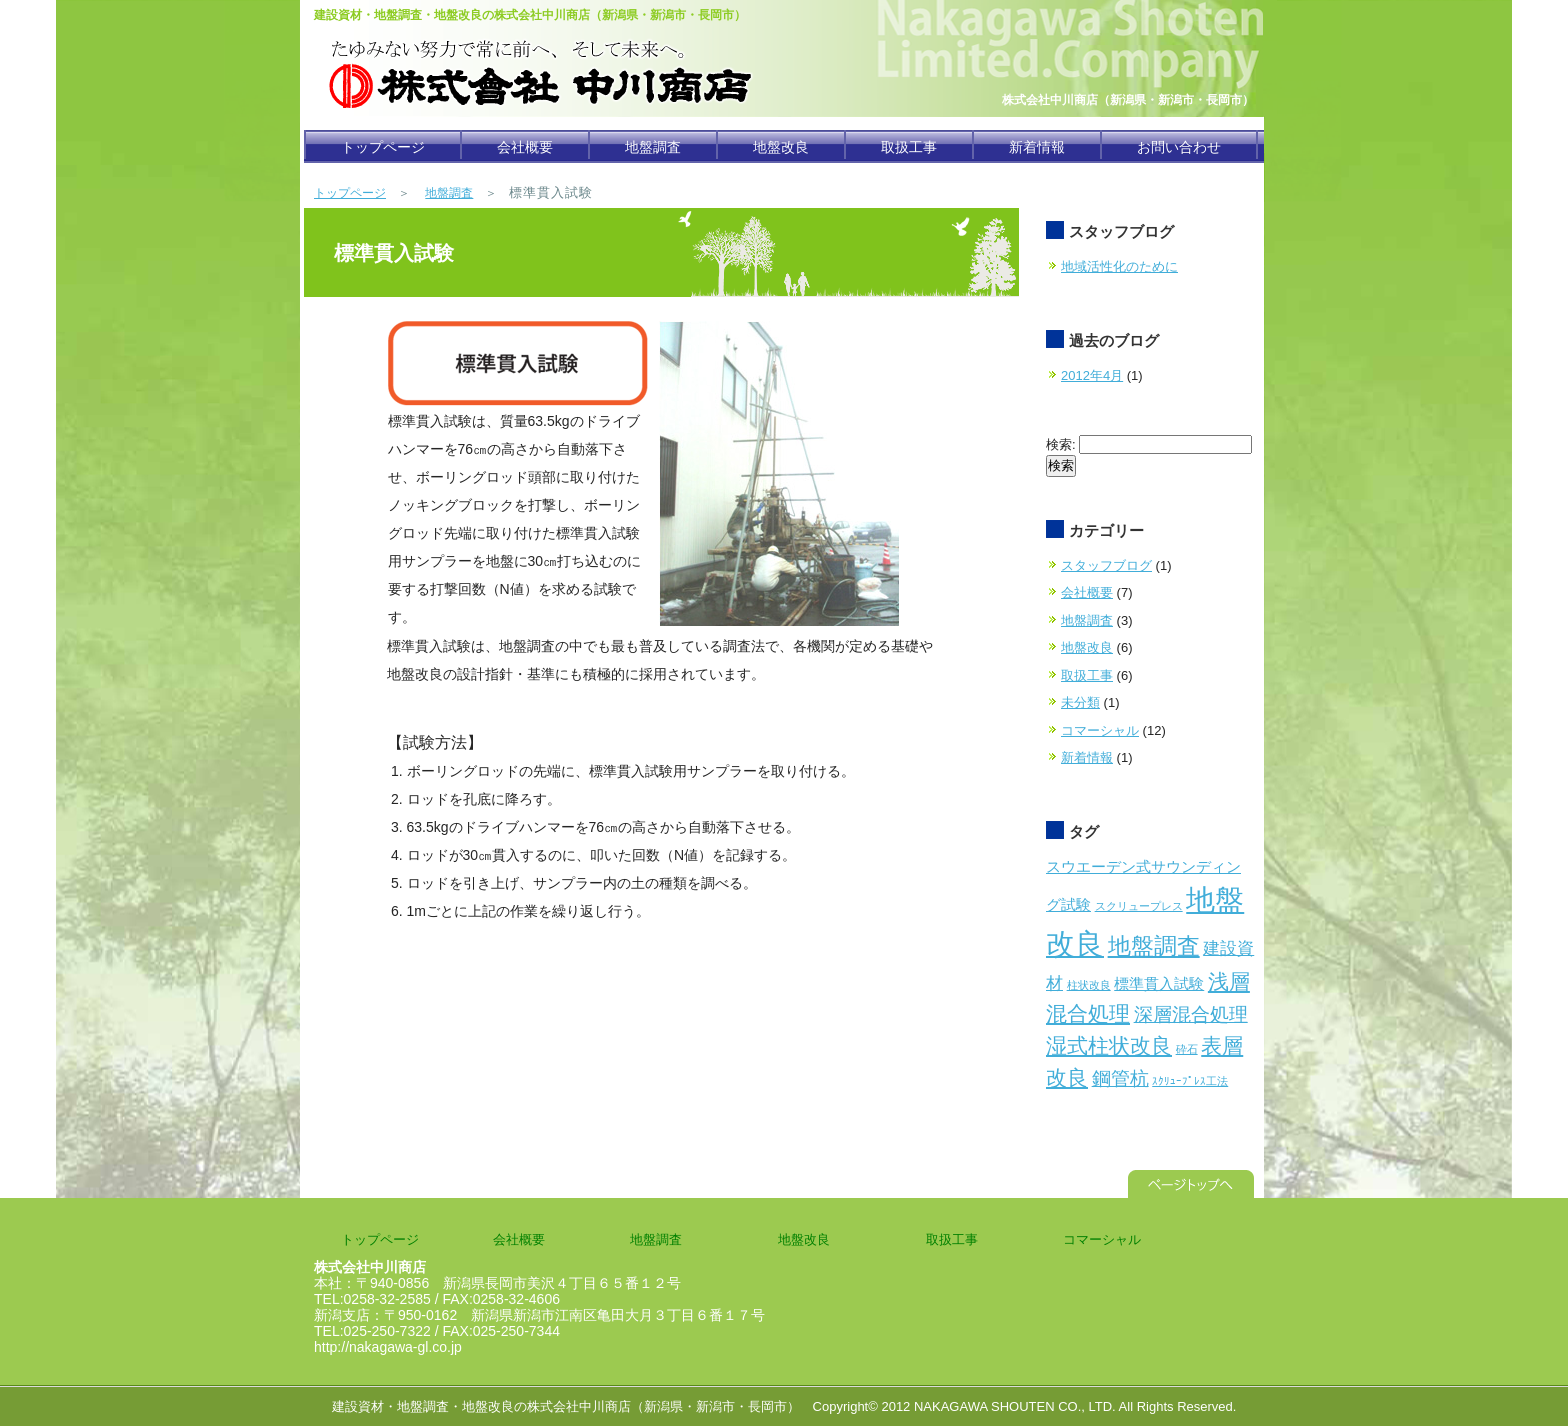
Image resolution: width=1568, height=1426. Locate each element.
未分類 (1080, 702)
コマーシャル (1100, 730)
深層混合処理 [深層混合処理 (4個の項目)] (1191, 1014)
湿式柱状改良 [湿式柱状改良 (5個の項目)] (1109, 1045)
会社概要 (525, 147)
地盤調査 (653, 147)
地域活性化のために (1119, 266)
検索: (1061, 444)
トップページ (383, 147)
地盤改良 (781, 147)
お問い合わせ (1179, 147)
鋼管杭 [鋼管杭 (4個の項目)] (1120, 1078)
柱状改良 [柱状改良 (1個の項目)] (1089, 985)
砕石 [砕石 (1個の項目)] (1187, 1049)
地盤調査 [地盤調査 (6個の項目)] (1154, 946)
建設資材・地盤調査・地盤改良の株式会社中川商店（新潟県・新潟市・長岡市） (566, 1406)
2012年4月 (1092, 375)
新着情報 (1037, 147)
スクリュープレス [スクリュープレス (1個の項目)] (1139, 906)
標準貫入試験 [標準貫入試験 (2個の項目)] (1159, 984)
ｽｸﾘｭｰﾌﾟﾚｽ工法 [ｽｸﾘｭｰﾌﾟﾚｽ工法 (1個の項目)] (1190, 1081)
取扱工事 (909, 147)
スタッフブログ (1106, 565)
